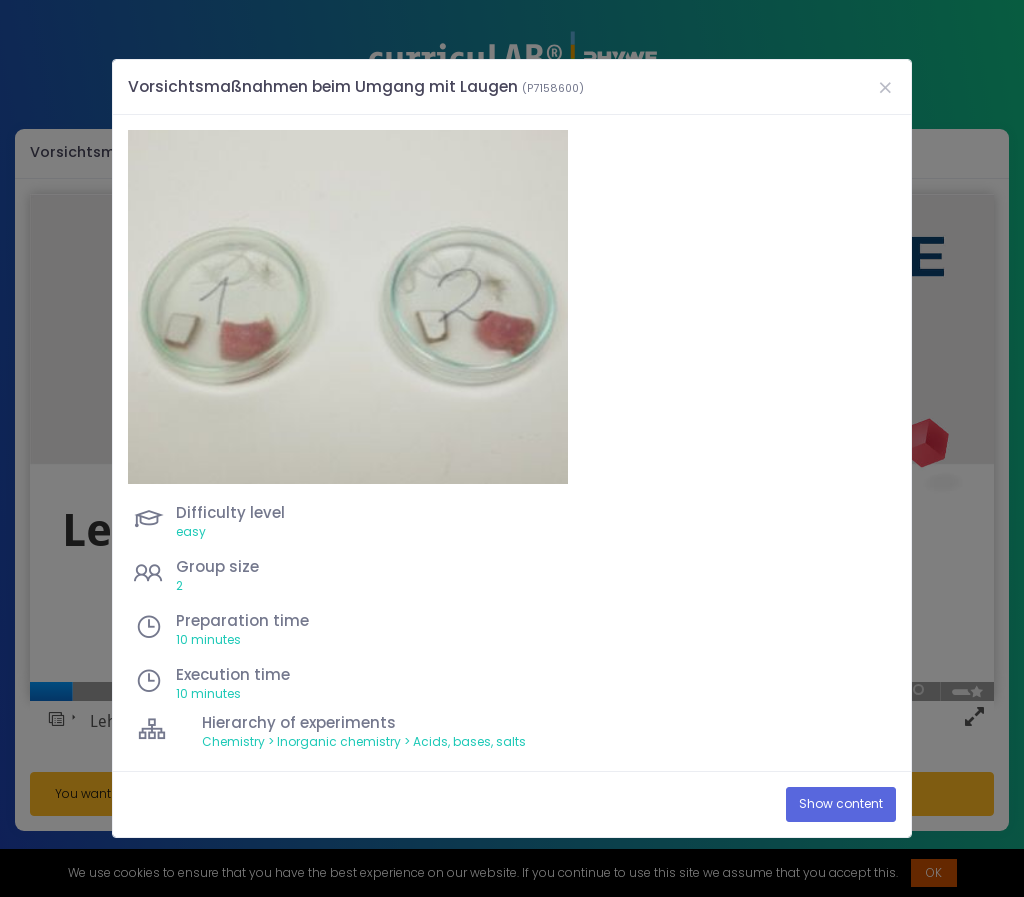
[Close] (885, 87)
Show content (841, 803)
